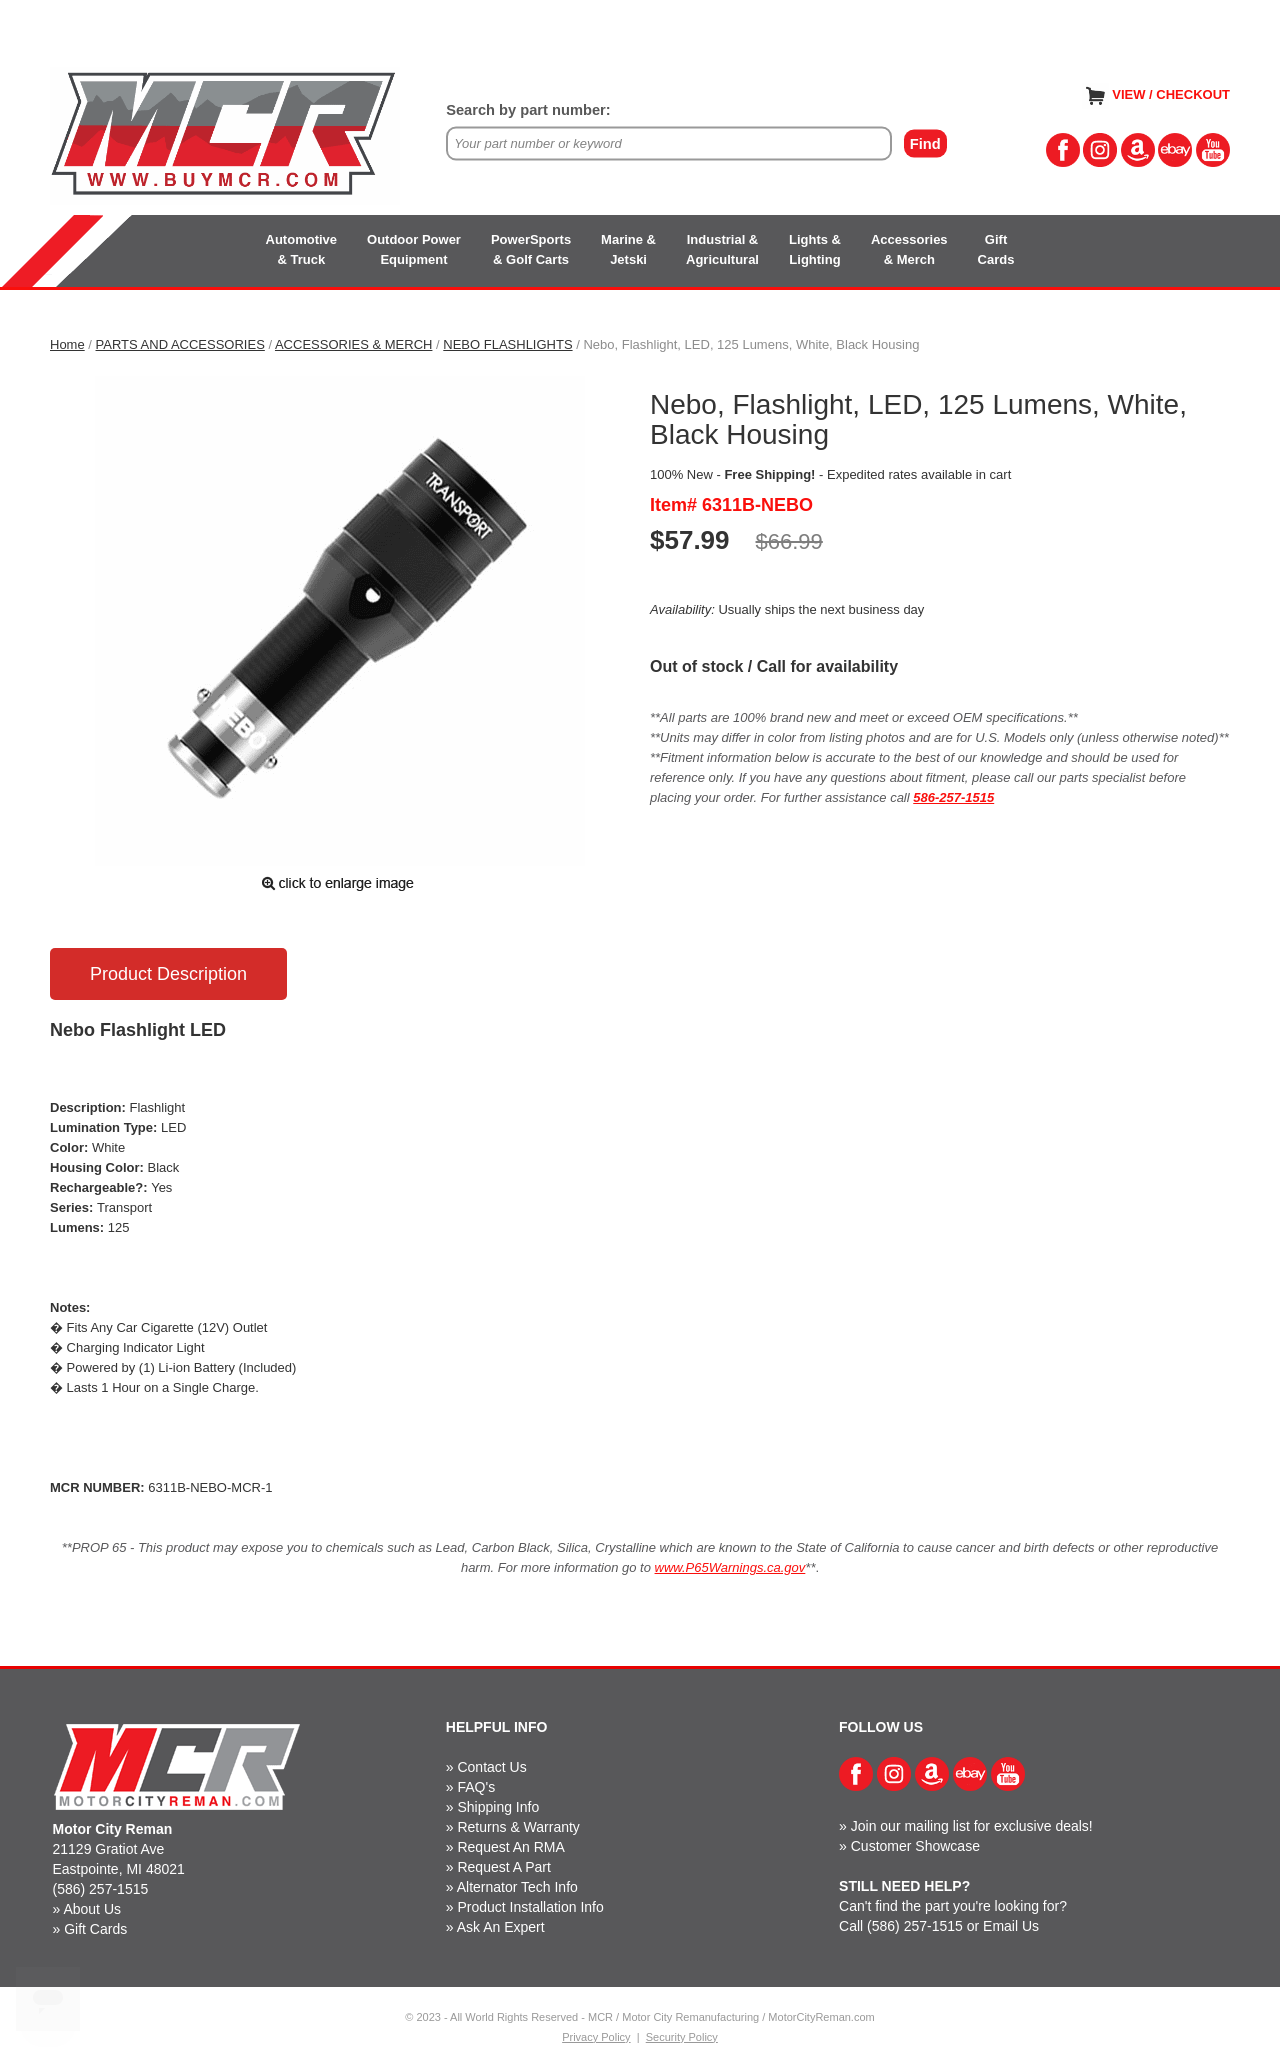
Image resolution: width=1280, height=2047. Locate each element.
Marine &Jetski (628, 249)
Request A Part (503, 1867)
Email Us (1011, 1926)
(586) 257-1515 (101, 1889)
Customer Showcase (915, 1846)
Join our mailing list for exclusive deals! (972, 1826)
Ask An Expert (501, 1927)
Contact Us (491, 1767)
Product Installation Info (530, 1907)
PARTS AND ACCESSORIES (180, 344)
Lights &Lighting (815, 249)
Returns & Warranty (518, 1827)
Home (67, 344)
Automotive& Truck (302, 249)
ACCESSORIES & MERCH (353, 344)
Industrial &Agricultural (722, 249)
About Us (92, 1909)
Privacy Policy (596, 2037)
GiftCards (996, 249)
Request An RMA (510, 1847)
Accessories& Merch (909, 249)
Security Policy (682, 2037)
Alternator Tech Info (517, 1887)
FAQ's (476, 1787)
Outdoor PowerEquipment (414, 249)
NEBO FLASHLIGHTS (507, 344)
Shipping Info (498, 1807)
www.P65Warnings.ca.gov (730, 1567)
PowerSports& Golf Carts (531, 249)
